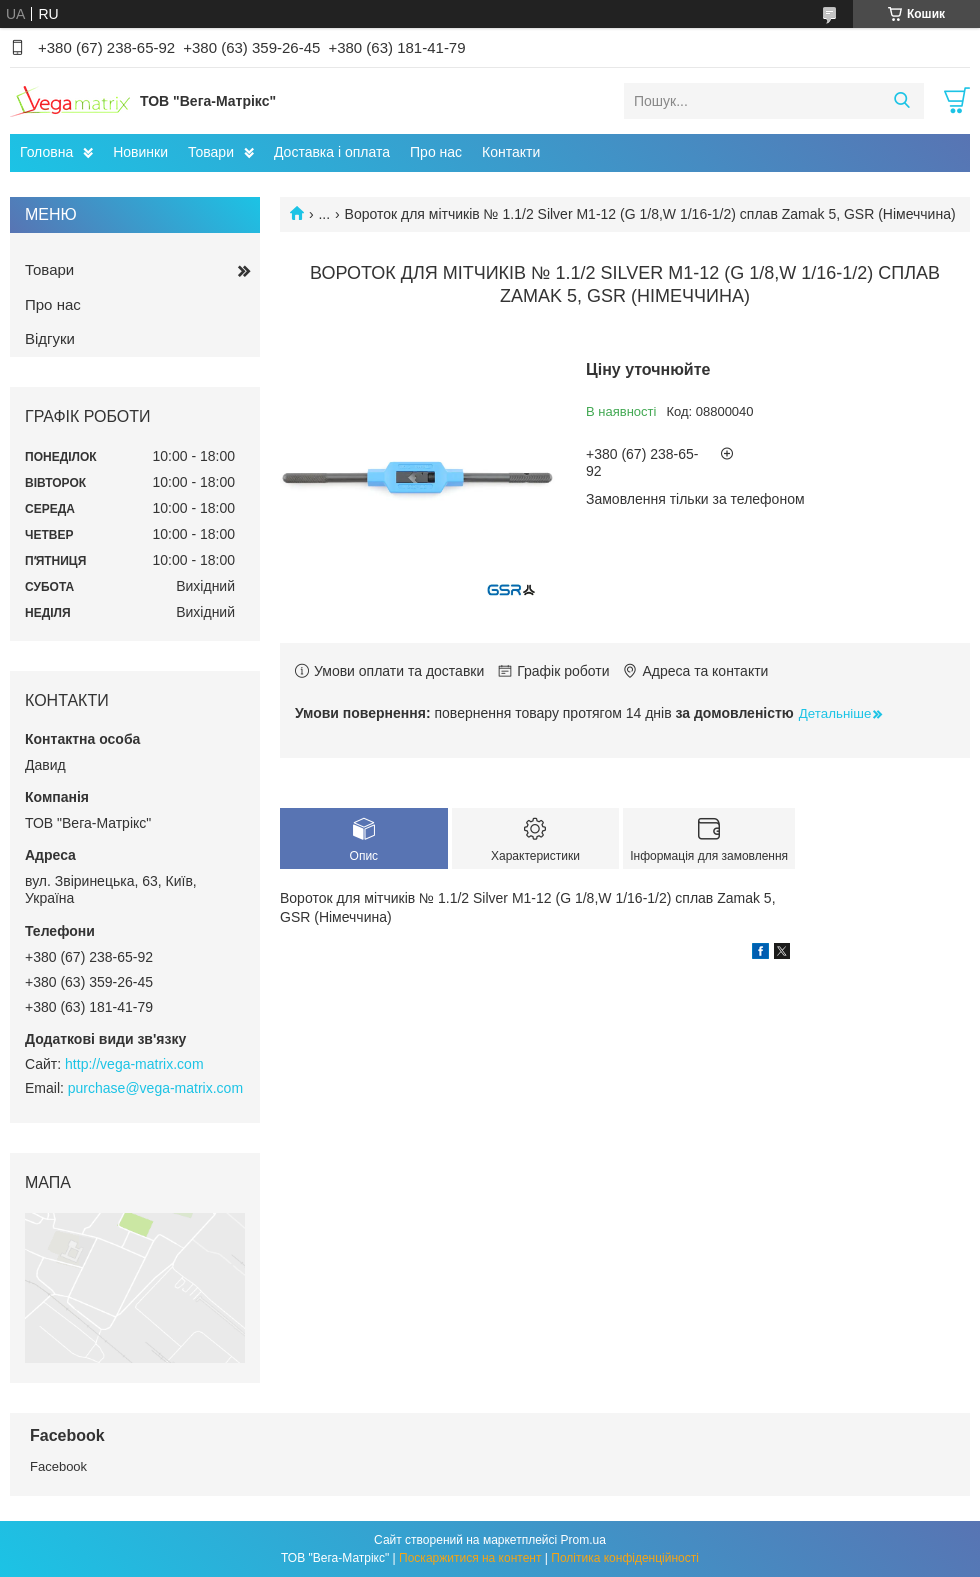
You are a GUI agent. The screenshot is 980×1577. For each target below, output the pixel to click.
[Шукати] (901, 101)
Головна (46, 152)
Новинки (140, 152)
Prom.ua (583, 1540)
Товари (211, 152)
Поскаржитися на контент (470, 1558)
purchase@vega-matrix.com (155, 1088)
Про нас (436, 152)
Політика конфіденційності (625, 1558)
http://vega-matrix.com (134, 1064)
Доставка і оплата (332, 152)
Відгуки (50, 338)
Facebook (58, 1466)
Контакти (511, 152)
